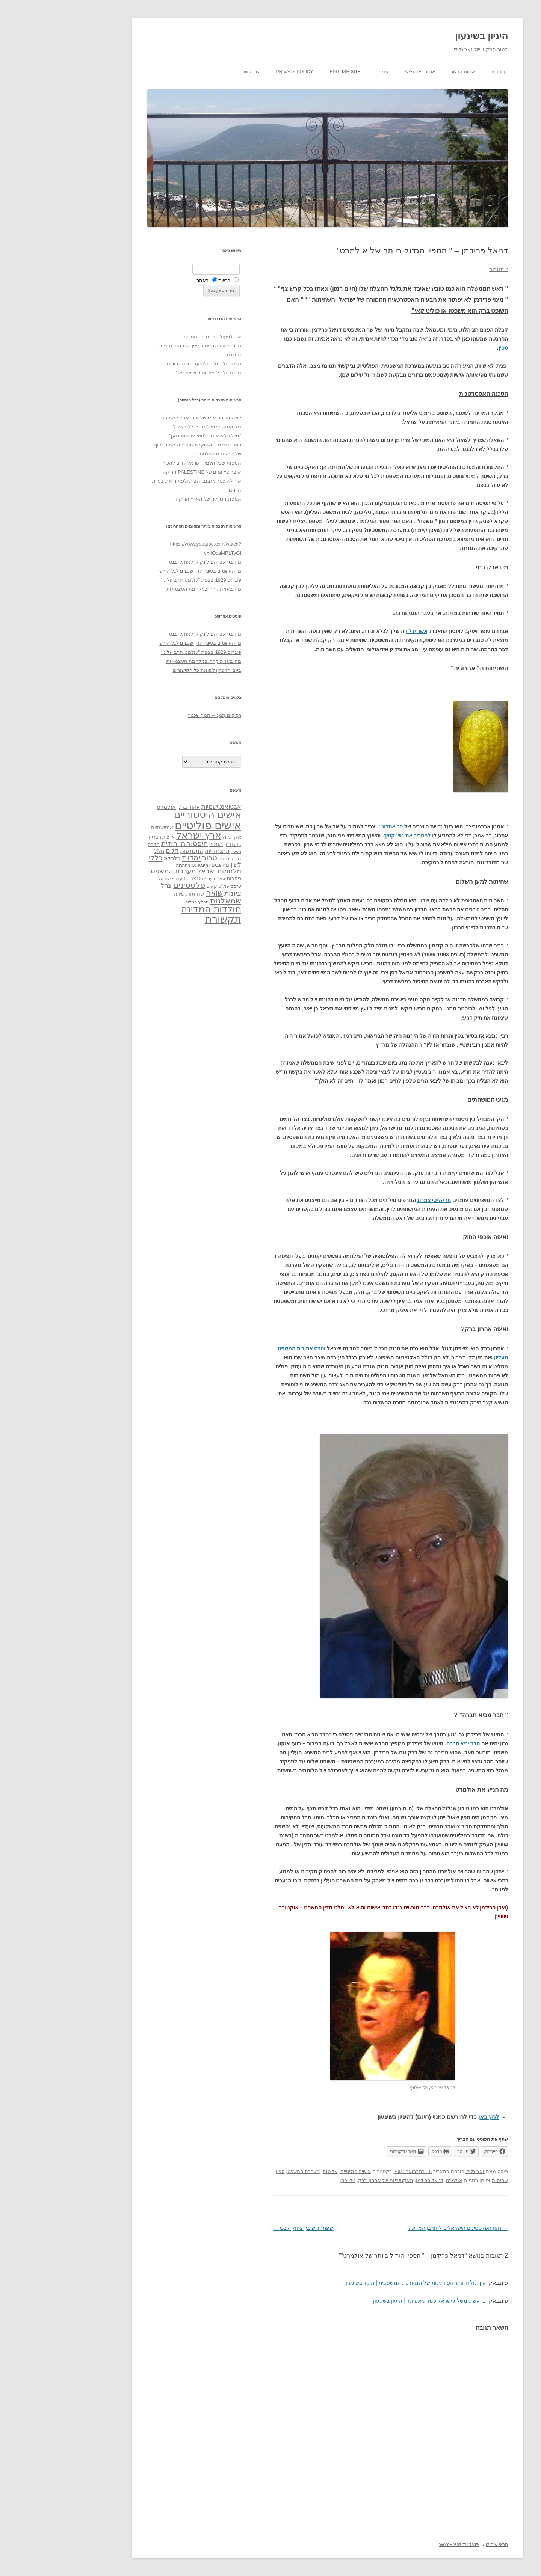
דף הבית (442, 71)
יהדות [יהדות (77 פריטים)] (134, 857)
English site (288, 71)
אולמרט (397, 2180)
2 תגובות (441, 269)
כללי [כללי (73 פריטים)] (99, 857)
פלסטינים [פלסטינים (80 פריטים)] (132, 885)
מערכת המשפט (246, 2171)
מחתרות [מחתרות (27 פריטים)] (126, 865)
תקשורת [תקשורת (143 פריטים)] (166, 919)
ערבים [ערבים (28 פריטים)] (179, 886)
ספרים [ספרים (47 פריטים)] (135, 878)
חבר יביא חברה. (404, 1743)
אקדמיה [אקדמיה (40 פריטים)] (175, 837)
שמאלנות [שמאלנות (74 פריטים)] (168, 900)
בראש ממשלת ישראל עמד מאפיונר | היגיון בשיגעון (372, 2301)
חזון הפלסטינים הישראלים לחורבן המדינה (401, 2228)
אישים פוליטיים (298, 2171)
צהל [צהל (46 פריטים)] (109, 885)
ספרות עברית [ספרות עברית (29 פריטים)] (156, 878)
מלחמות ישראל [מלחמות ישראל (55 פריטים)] (162, 871)
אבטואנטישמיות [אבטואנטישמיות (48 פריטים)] (164, 806)
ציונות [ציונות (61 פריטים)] (175, 893)
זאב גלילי (418, 2171)
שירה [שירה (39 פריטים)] (122, 894)
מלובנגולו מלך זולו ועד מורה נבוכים (147, 363)
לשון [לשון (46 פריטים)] (179, 864)
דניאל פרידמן (372, 2180)
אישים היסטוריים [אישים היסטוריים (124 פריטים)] (150, 814)
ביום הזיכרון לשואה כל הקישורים (150, 670)
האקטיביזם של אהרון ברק (328, 2180)
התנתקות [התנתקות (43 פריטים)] (134, 851)
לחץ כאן (431, 2117)
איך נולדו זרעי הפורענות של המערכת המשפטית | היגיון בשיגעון (359, 2283)
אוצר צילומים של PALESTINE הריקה (145, 472)
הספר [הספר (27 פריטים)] (179, 851)
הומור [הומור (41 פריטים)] (159, 844)
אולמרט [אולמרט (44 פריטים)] (109, 807)
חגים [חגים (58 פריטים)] (115, 850)
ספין (446, 348)
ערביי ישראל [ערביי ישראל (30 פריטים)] (113, 878)
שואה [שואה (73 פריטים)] (157, 892)
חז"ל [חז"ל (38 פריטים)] (102, 851)
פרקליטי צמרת (377, 1200)
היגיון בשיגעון (424, 36)
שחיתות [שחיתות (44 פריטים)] (138, 893)
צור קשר (193, 71)
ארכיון (325, 71)
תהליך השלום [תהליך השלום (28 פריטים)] (139, 902)
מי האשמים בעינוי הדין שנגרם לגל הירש (143, 571)
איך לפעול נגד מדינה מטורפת (153, 336)
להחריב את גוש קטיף (349, 836)
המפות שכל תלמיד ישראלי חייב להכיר (145, 463)
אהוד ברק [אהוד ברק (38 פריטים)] (131, 807)
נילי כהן (290, 2180)
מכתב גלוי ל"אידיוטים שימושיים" (151, 373)
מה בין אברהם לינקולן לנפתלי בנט (148, 562)
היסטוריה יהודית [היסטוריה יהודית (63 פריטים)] (127, 844)
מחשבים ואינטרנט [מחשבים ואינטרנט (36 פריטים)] (153, 865)
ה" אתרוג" (334, 826)
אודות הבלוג (405, 71)
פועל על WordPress (402, 2544)
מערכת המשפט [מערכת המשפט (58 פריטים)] (116, 871)
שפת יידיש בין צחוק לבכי (246, 2228)
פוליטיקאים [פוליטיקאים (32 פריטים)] (161, 886)
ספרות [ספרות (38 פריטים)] (176, 878)
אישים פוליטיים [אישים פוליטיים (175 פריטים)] (151, 825)
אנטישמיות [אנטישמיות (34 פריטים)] (105, 827)
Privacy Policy (237, 71)
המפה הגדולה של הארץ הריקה (151, 499)
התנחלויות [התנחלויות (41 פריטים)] (160, 851)
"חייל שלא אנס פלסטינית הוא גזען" (148, 436)
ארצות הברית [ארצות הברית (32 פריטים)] (105, 837)
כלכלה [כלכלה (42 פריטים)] (115, 858)
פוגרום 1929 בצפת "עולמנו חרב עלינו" (144, 580)
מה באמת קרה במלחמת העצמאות (146, 589)
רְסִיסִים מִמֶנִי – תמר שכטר (157, 715)
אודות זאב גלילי (363, 71)
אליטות (273, 2171)
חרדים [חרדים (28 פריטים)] (167, 859)
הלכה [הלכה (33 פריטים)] (97, 844)
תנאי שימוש (440, 2544)
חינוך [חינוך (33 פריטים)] (179, 858)
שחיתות (443, 2180)
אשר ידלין (359, 631)
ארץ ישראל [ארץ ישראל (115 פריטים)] (141, 835)
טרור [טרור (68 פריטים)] (152, 858)
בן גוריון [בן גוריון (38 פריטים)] (175, 844)
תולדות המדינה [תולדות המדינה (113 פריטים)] (154, 909)
